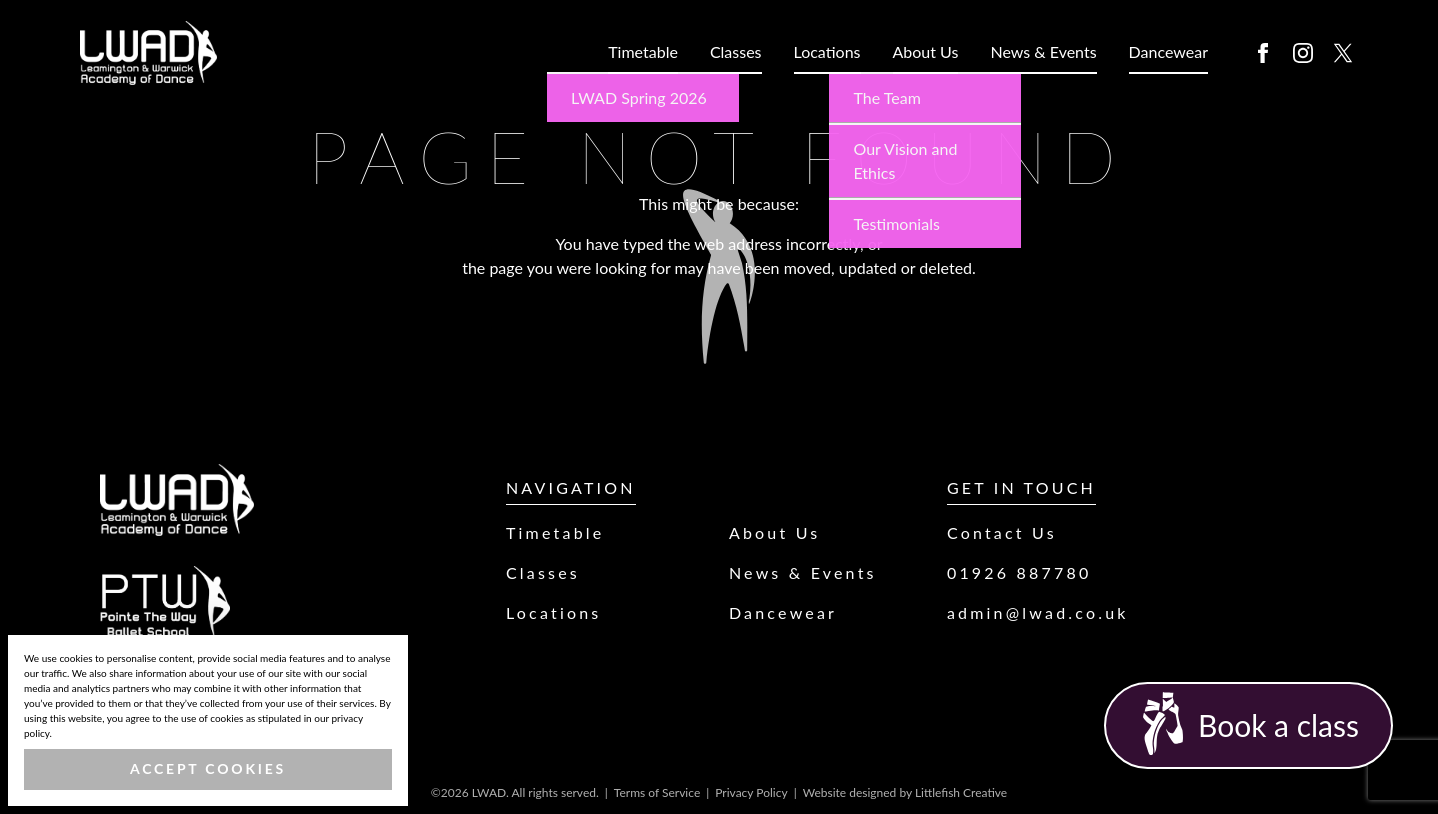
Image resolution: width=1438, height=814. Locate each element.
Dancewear (1168, 51)
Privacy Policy (751, 792)
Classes (736, 51)
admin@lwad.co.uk (1038, 612)
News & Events (1043, 51)
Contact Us (1002, 532)
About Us (926, 51)
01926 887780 (1019, 572)
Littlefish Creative (961, 792)
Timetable (643, 51)
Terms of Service (657, 792)
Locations (827, 51)
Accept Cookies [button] (208, 768)
